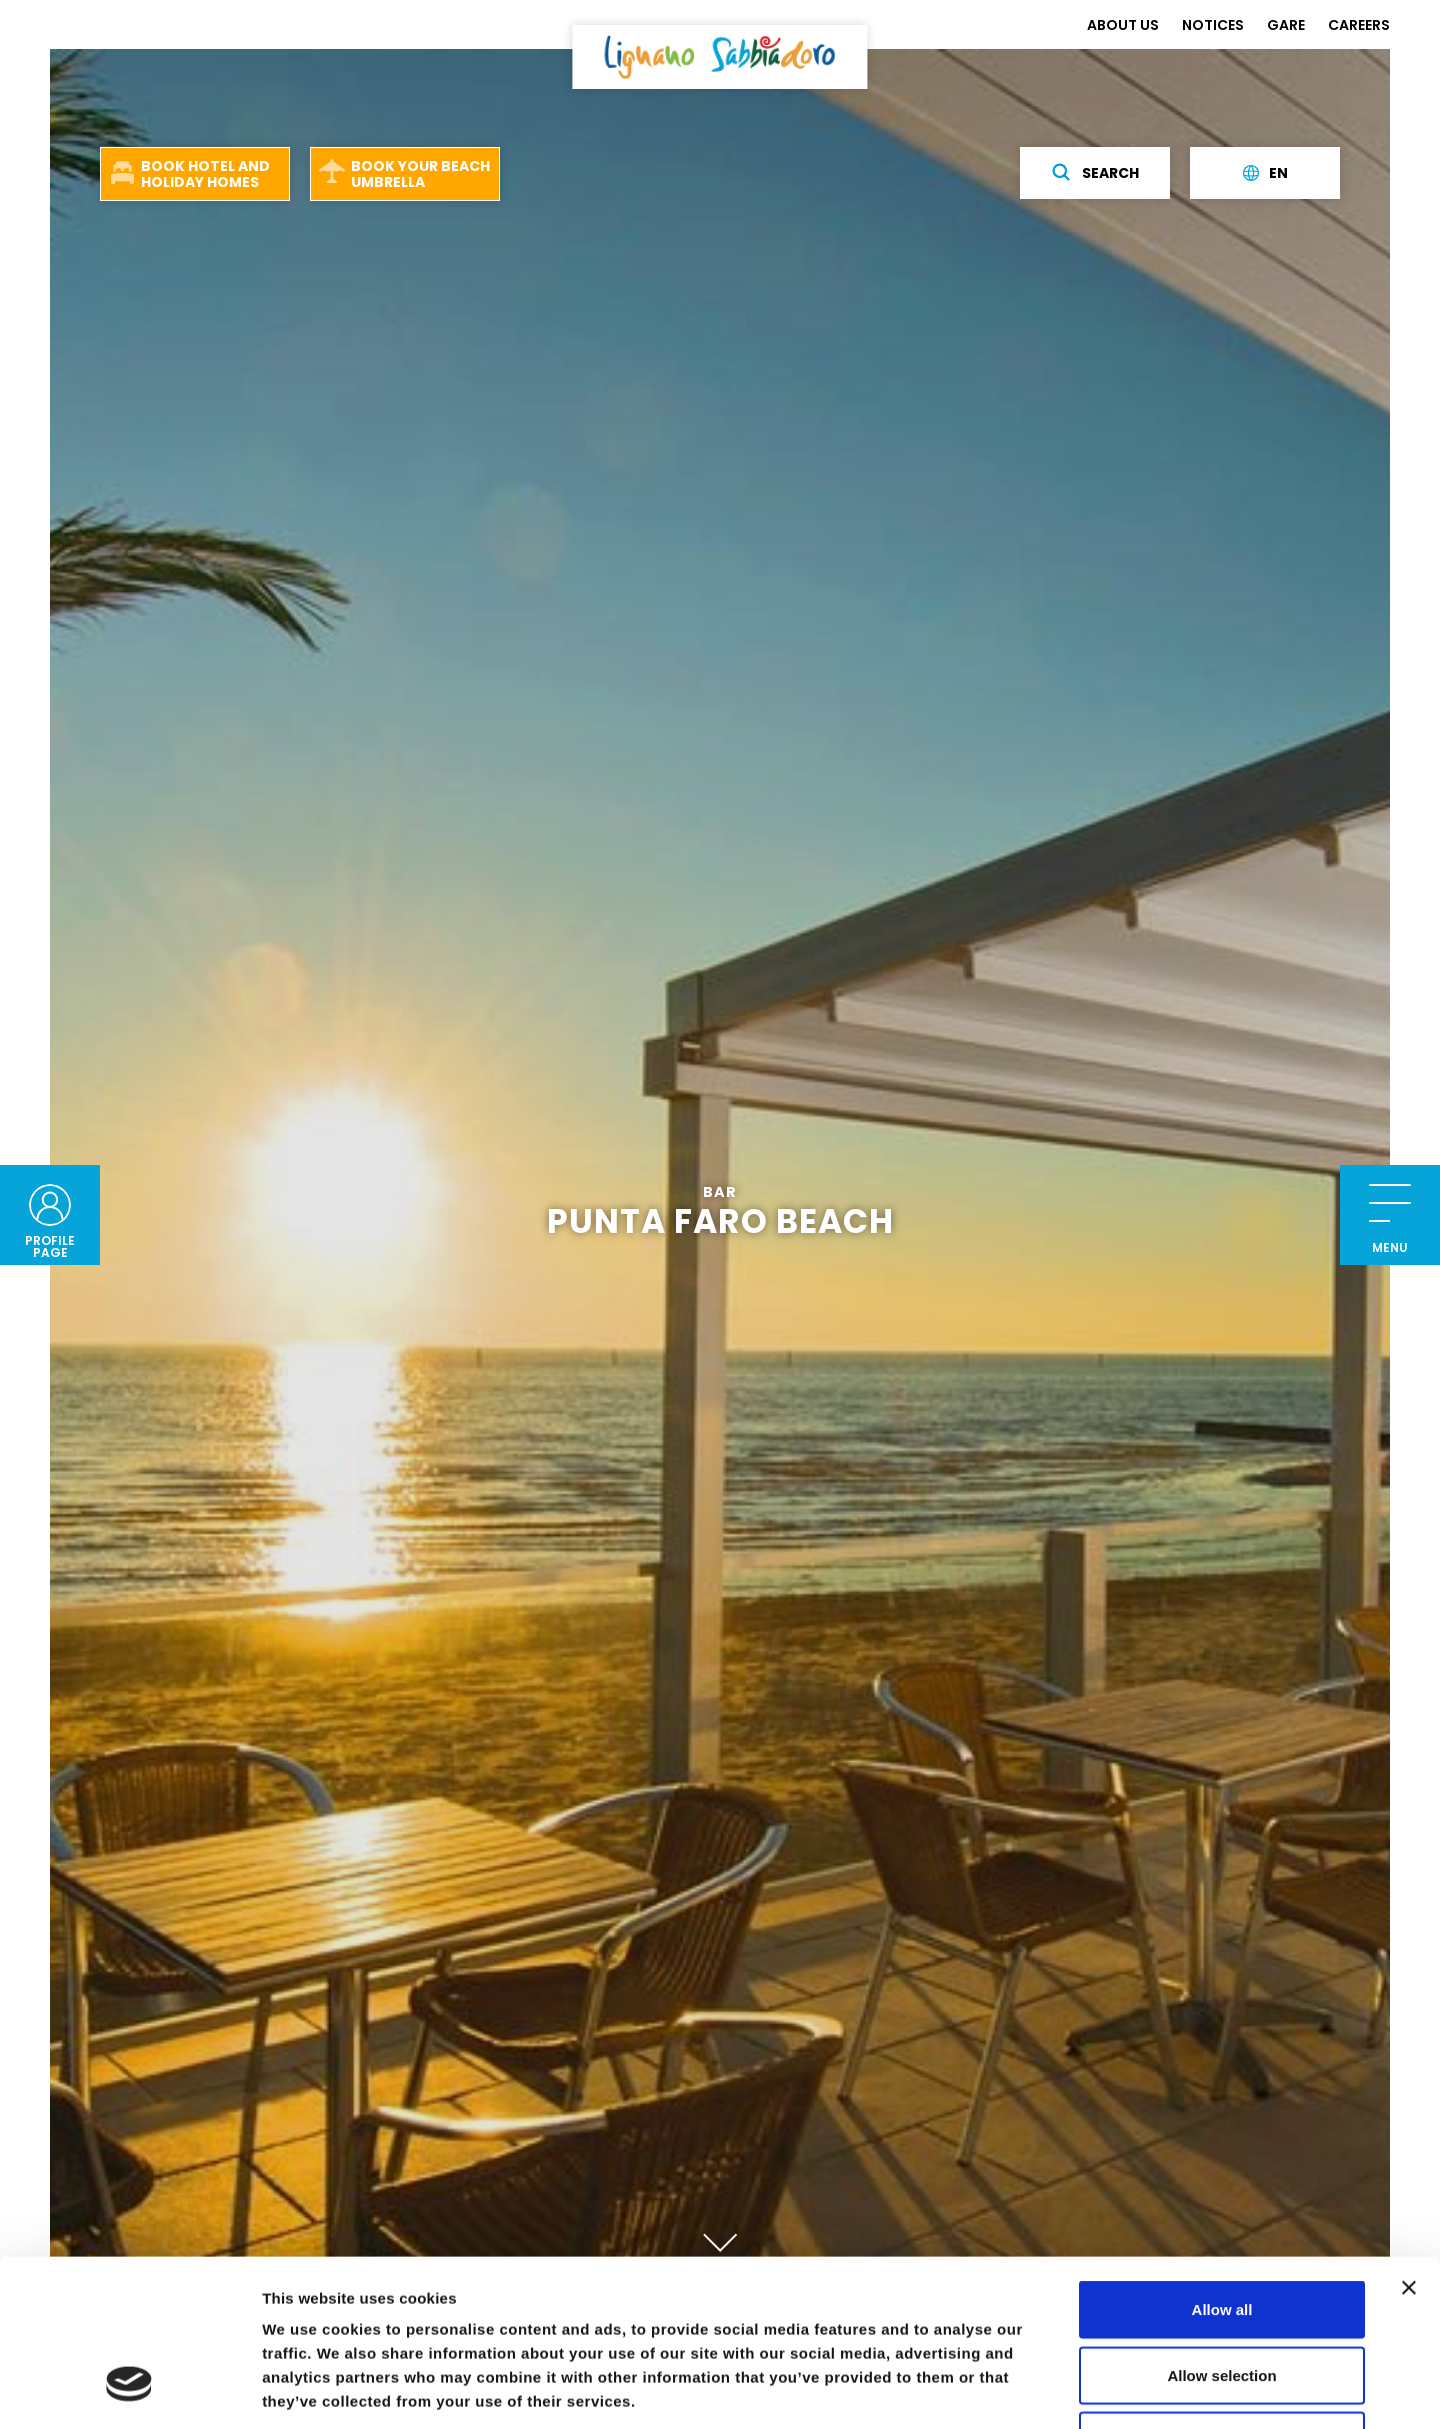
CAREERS (1359, 25)
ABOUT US (1123, 25)
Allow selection (1221, 2232)
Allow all (1222, 2166)
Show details (1049, 2389)
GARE (1286, 25)
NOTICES (1213, 25)
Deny (1222, 2297)
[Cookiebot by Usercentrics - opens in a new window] (129, 2390)
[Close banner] (1409, 2145)
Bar (720, 1193)
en (1265, 173)
